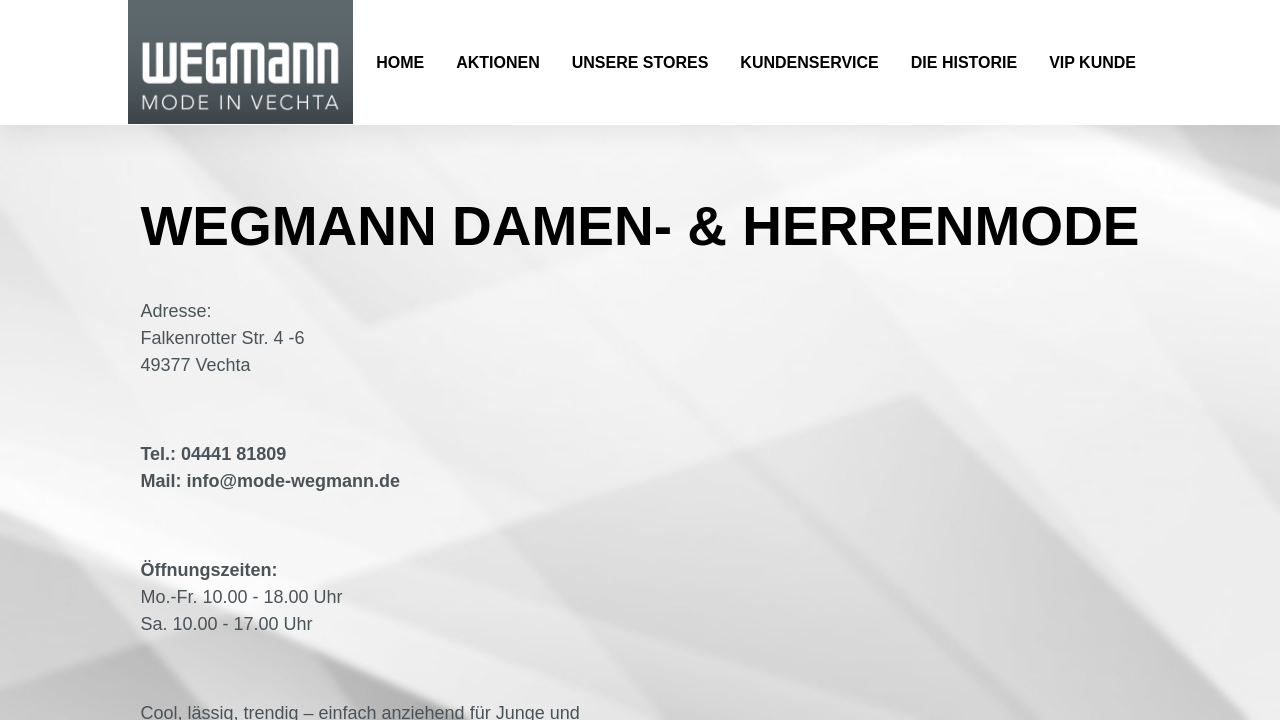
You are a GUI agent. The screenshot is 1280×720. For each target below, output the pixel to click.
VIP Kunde (1092, 62)
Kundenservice (809, 62)
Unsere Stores (640, 62)
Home (400, 62)
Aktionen (498, 62)
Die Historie (964, 62)
